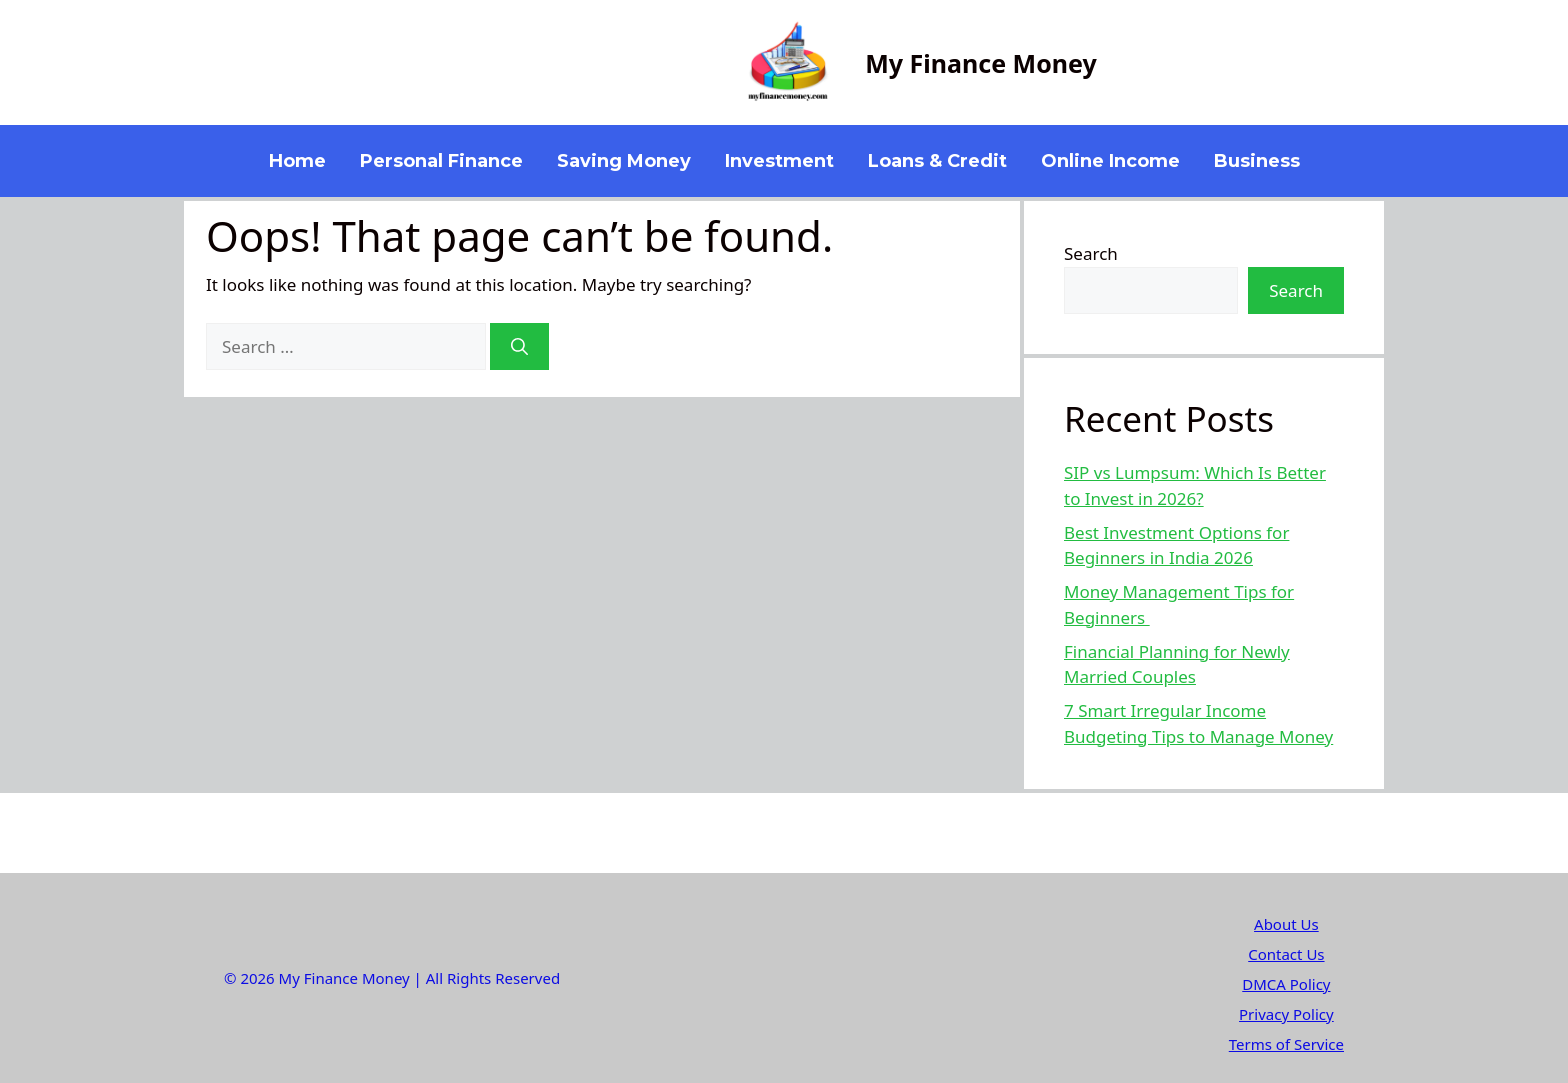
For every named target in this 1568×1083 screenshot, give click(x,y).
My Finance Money (981, 63)
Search (1091, 253)
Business (1257, 161)
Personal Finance (441, 161)
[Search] (519, 347)
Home (297, 161)
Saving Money (624, 161)
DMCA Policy (1286, 984)
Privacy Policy (1286, 1014)
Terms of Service (1286, 1044)
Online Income (1110, 161)
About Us (1286, 924)
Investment (779, 161)
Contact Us (1286, 954)
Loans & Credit (937, 161)
